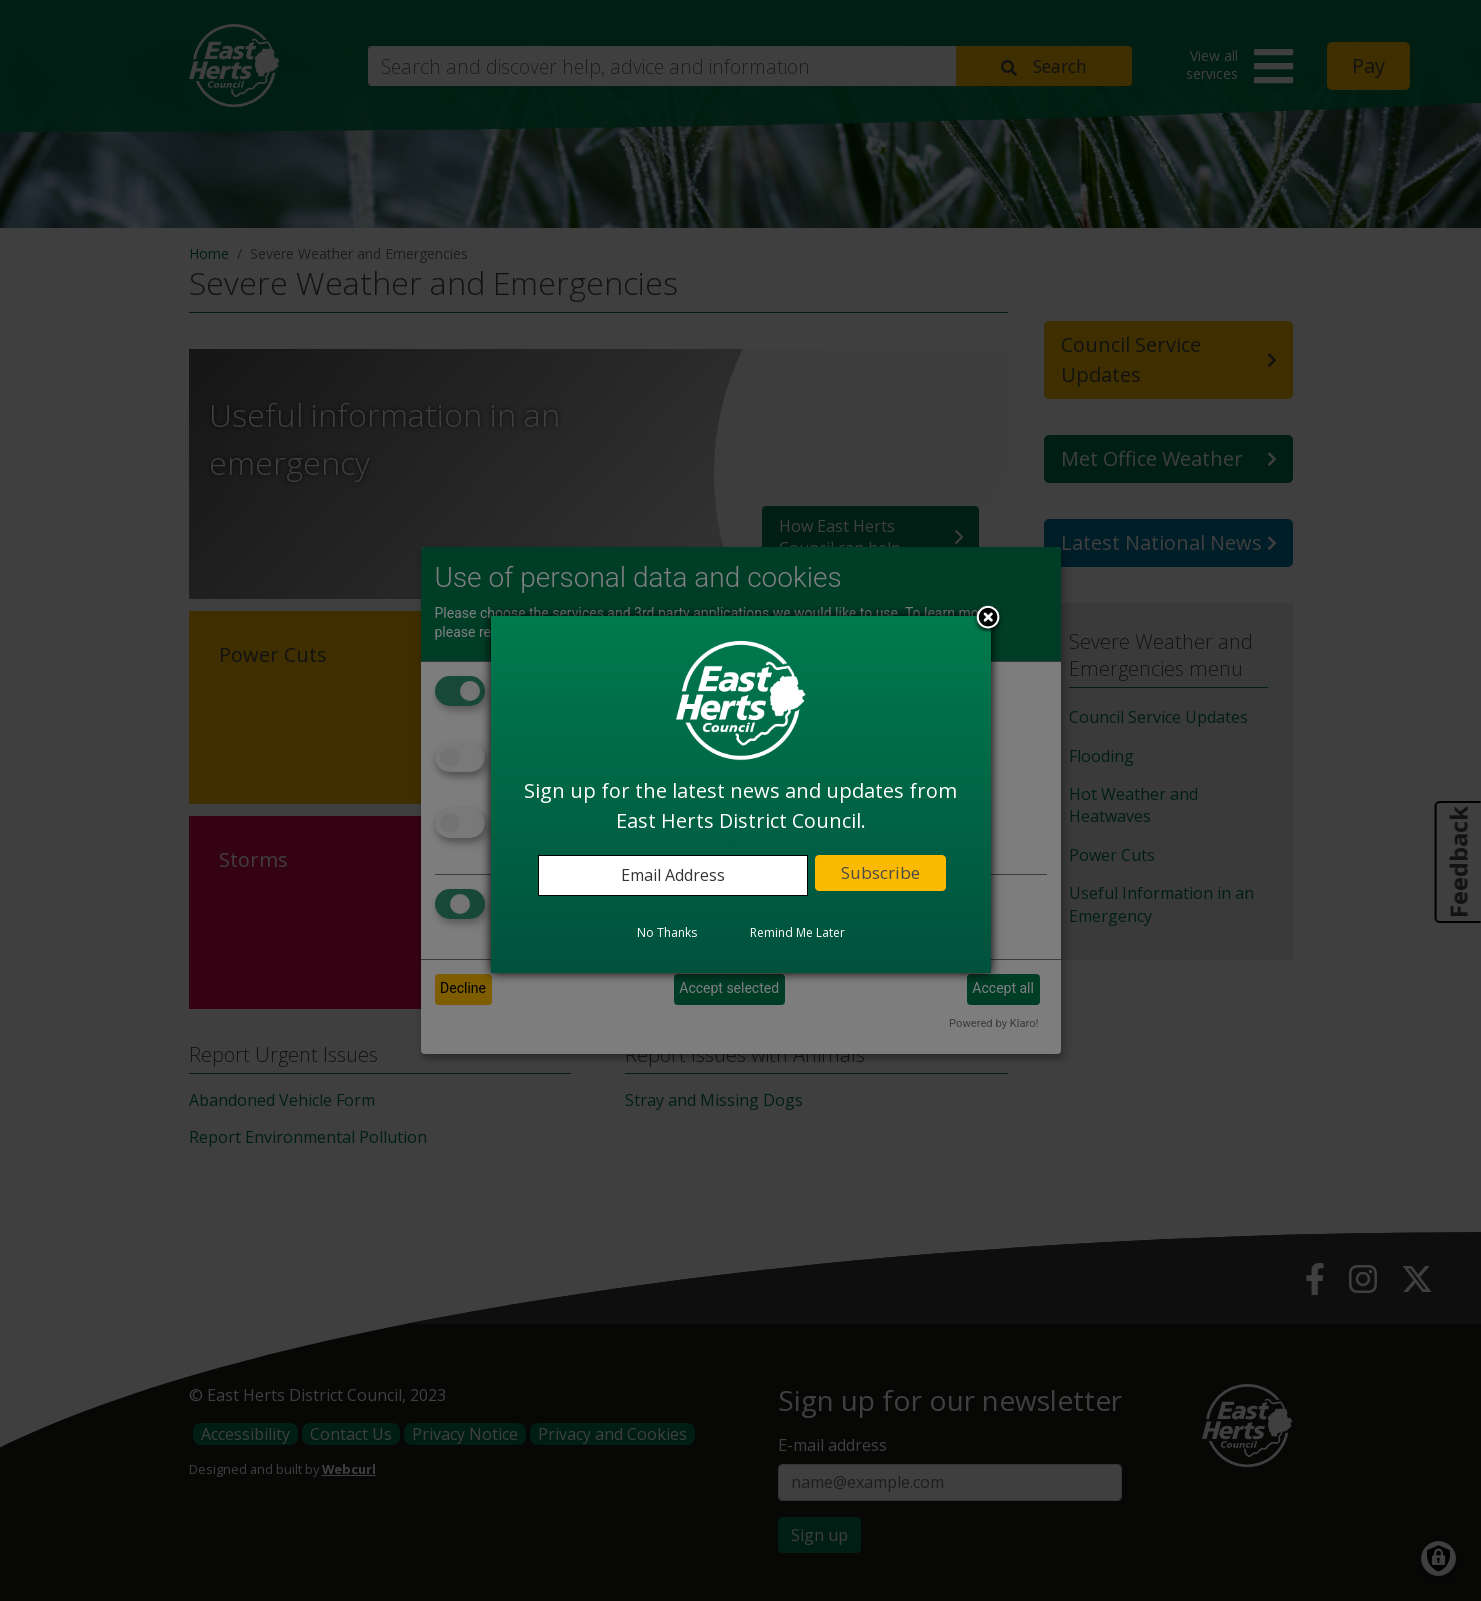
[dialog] (741, 794)
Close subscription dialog (988, 619)
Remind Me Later (797, 932)
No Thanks (667, 932)
